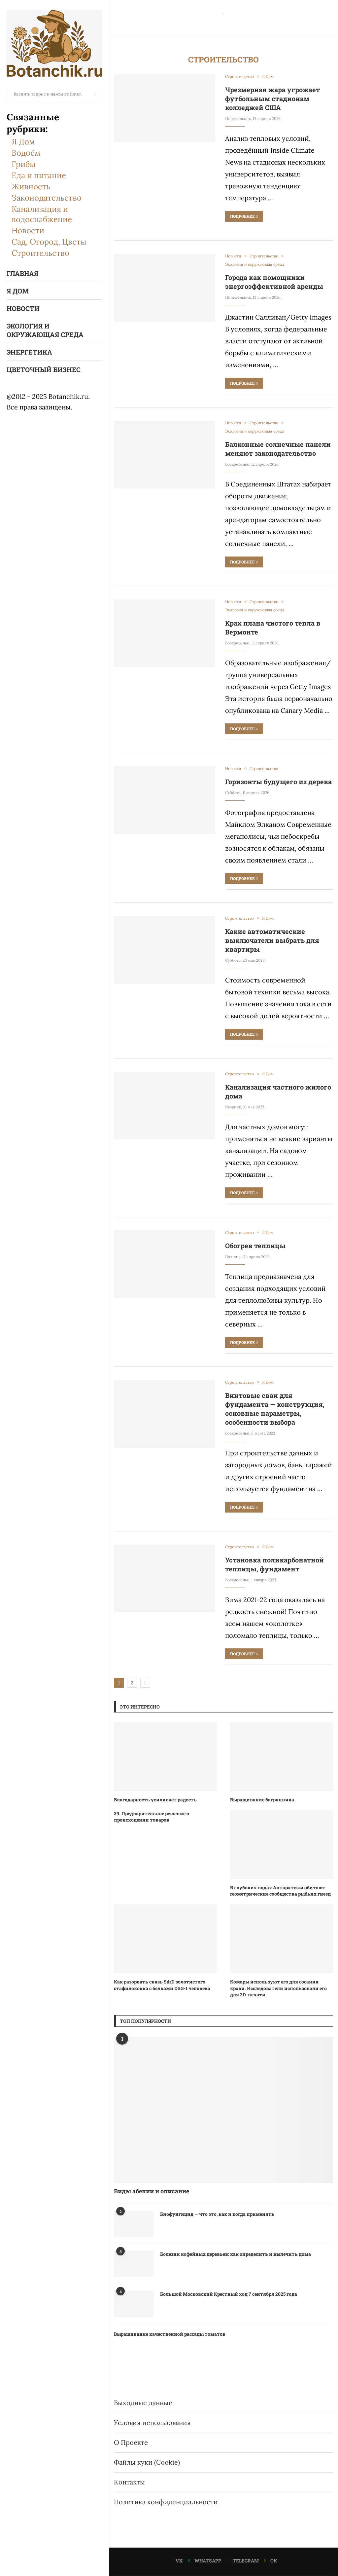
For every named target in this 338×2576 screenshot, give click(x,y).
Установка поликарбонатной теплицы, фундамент (274, 1564)
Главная (22, 273)
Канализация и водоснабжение (42, 214)
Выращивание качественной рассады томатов (169, 2334)
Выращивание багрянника (262, 1799)
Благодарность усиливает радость (155, 1799)
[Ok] (270, 2560)
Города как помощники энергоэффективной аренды (274, 281)
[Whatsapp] (204, 2560)
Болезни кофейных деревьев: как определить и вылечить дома (235, 2254)
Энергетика (29, 352)
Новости (28, 230)
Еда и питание (39, 175)
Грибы (24, 164)
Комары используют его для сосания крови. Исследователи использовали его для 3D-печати (278, 1988)
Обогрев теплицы (255, 1245)
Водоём (26, 153)
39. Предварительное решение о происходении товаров (151, 1816)
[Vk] (176, 2560)
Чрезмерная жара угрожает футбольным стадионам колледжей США (272, 98)
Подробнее (244, 216)
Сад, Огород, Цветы (49, 242)
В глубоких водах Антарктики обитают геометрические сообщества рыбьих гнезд (280, 1890)
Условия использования (152, 2422)
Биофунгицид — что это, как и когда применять (217, 2214)
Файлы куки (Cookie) (147, 2462)
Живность (31, 186)
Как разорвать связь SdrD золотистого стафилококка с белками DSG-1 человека (162, 1985)
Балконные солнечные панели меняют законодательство (278, 448)
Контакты (129, 2482)
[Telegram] (243, 2560)
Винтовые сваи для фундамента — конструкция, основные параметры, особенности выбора (274, 1408)
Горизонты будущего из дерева (278, 781)
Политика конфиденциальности (166, 2502)
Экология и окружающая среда (45, 330)
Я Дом (23, 141)
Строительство (40, 253)
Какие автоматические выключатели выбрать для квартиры (272, 940)
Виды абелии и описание (151, 2191)
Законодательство (47, 198)
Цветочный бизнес (44, 369)
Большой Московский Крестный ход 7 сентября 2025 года (228, 2294)
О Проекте (131, 2442)
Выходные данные (143, 2403)
